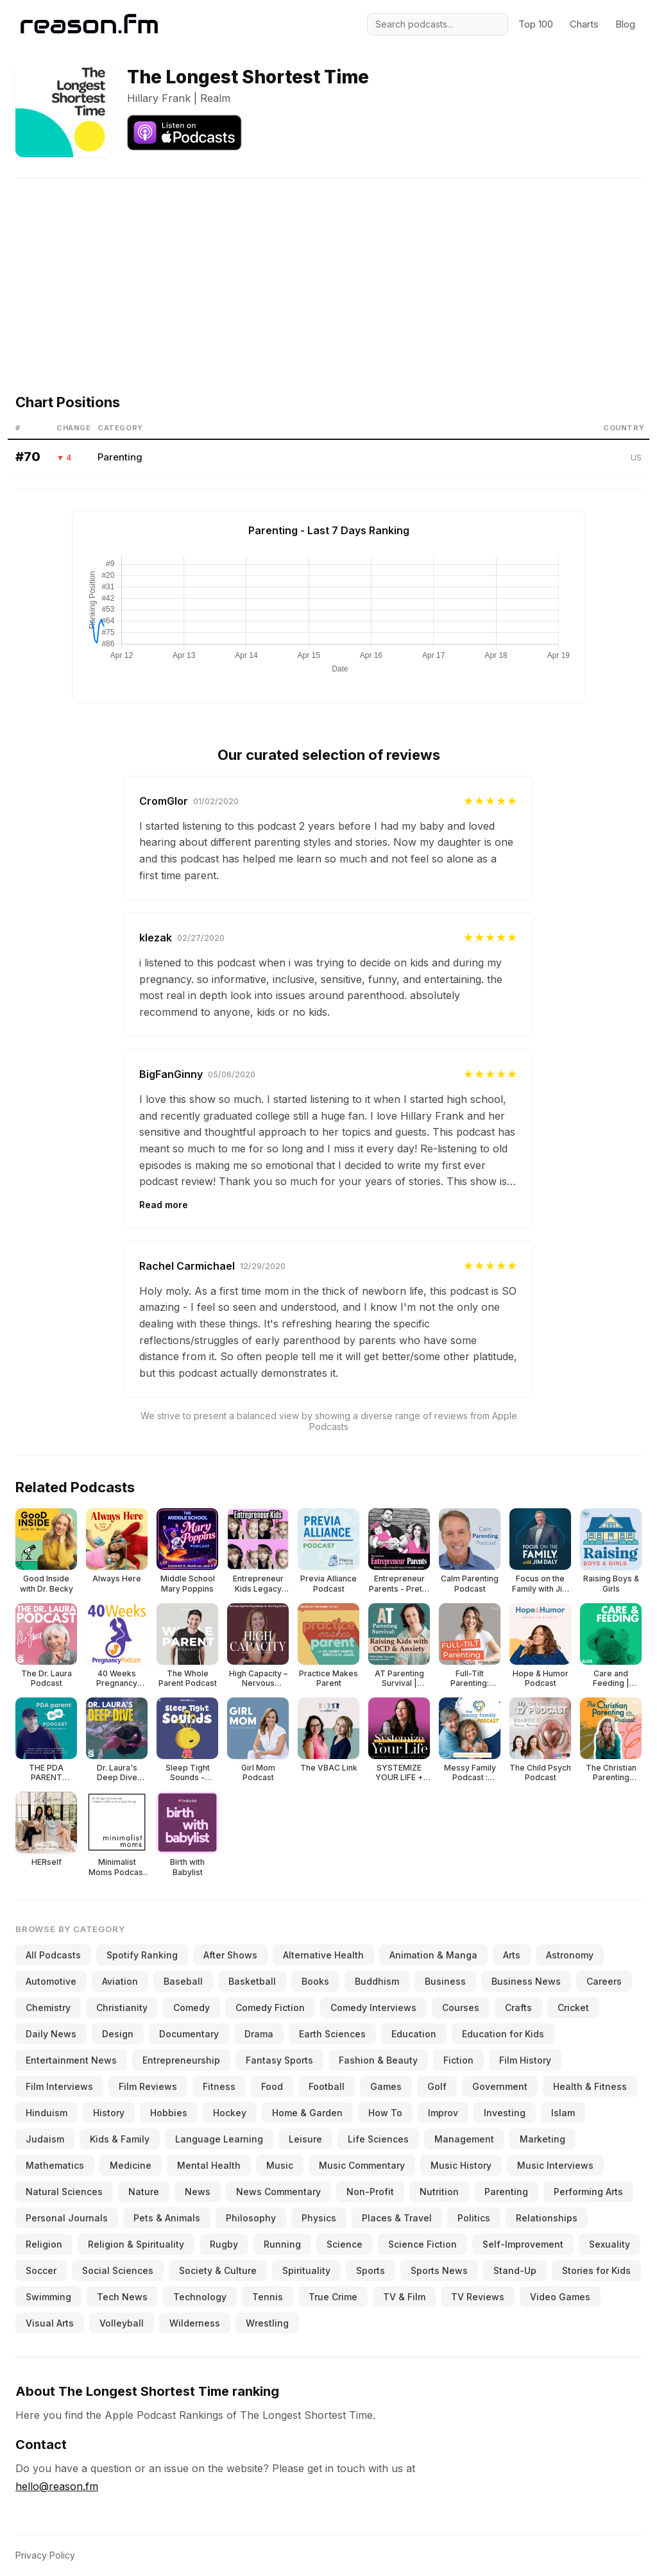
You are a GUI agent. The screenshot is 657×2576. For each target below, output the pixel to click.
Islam (563, 2112)
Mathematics (55, 2165)
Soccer (41, 2270)
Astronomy (569, 1954)
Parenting (120, 457)
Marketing (542, 2139)
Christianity (122, 2007)
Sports (370, 2270)
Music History (461, 2165)
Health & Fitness (590, 2086)
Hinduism (46, 2112)
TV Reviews (477, 2296)
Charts (584, 24)
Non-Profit (370, 2191)
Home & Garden (307, 2112)
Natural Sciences (64, 2191)
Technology (199, 2296)
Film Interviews (59, 2086)
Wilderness (194, 2323)
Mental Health (209, 2165)
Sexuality (609, 2244)
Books (315, 1981)
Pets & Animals (166, 2217)
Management (464, 2139)
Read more (163, 1204)
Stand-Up (514, 2270)
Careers (604, 1981)
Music (279, 2165)
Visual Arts (50, 2323)
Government (499, 2086)
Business (445, 1981)
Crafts (518, 2007)
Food (272, 2086)
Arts (511, 1954)
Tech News (122, 2296)
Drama (258, 2033)
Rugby (224, 2244)
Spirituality (306, 2270)
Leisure (305, 2139)
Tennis (267, 2296)
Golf (437, 2086)
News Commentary (278, 2191)
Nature (143, 2191)
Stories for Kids (596, 2270)
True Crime (333, 2296)
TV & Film (404, 2296)
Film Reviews (148, 2086)
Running (282, 2244)
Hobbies (168, 2112)
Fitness (219, 2086)
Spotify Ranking (142, 1954)
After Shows (230, 1954)
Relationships (546, 2217)
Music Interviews (555, 2165)
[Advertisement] (328, 268)
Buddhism (377, 1981)
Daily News (51, 2033)
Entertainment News (71, 2060)
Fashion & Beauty (378, 2060)
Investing (504, 2112)
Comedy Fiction (270, 2007)
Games (386, 2086)
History (108, 2112)
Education (413, 2033)
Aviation (120, 1981)
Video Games (560, 2296)
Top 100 (535, 24)
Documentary (189, 2033)
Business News (526, 1981)
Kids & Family (119, 2139)
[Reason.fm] (89, 24)
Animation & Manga (433, 1954)
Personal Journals (67, 2217)
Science (345, 2244)
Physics (319, 2217)
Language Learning (219, 2139)
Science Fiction (422, 2244)
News (197, 2191)
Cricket (573, 2007)
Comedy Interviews (373, 2007)
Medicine (130, 2165)
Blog (625, 24)
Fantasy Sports (279, 2060)
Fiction (458, 2060)
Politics (473, 2217)
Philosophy (251, 2217)
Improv (443, 2112)
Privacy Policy (45, 2555)
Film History (525, 2060)
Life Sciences (378, 2139)
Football (327, 2086)
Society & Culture (218, 2270)
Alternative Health (323, 1954)
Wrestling (267, 2323)
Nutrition (439, 2191)
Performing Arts (588, 2191)
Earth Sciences (332, 2033)
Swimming (48, 2296)
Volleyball (121, 2323)
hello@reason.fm (56, 2486)
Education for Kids (503, 2033)
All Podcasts (53, 1954)
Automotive (51, 1981)
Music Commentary (362, 2165)
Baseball (183, 1981)
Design (117, 2033)
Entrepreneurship (181, 2060)
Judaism (45, 2139)
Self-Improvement (522, 2244)
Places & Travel (397, 2217)
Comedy (191, 2007)
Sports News (439, 2270)
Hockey (229, 2112)
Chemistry (48, 2007)
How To (385, 2112)
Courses (460, 2007)
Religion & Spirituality (136, 2244)
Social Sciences (117, 2270)
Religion (44, 2244)
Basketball (252, 1981)
